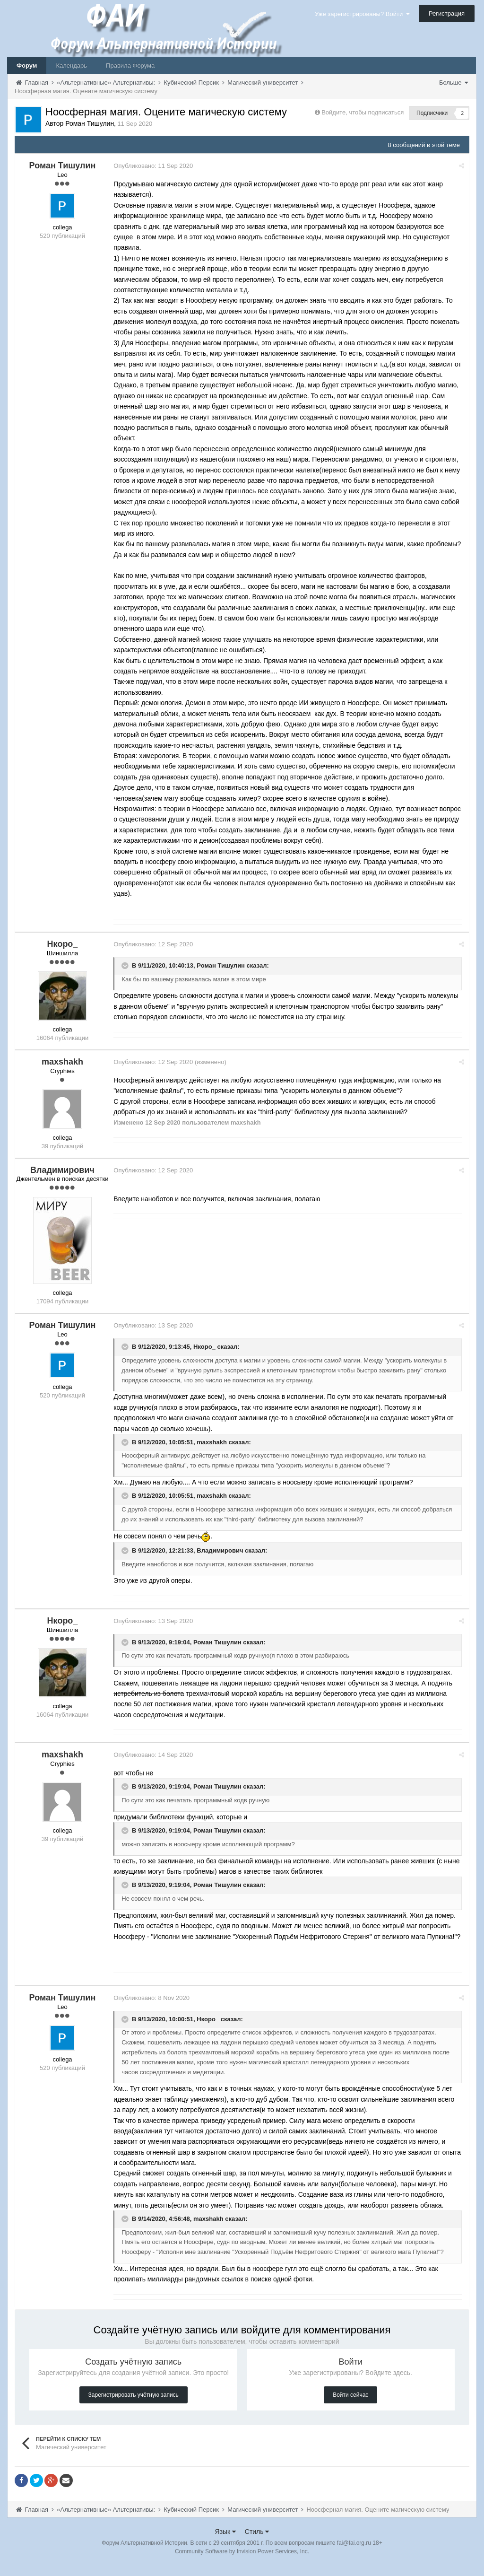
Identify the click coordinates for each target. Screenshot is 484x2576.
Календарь (71, 65)
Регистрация (447, 13)
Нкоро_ (208, 1347)
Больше (453, 82)
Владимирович (223, 1550)
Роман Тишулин (224, 965)
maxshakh (215, 1442)
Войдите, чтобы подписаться (362, 112)
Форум (27, 65)
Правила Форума (130, 65)
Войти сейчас (350, 2405)
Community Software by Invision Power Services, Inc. (242, 2562)
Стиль (257, 2542)
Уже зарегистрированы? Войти (362, 13)
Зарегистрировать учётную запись (133, 2405)
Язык (225, 2542)
